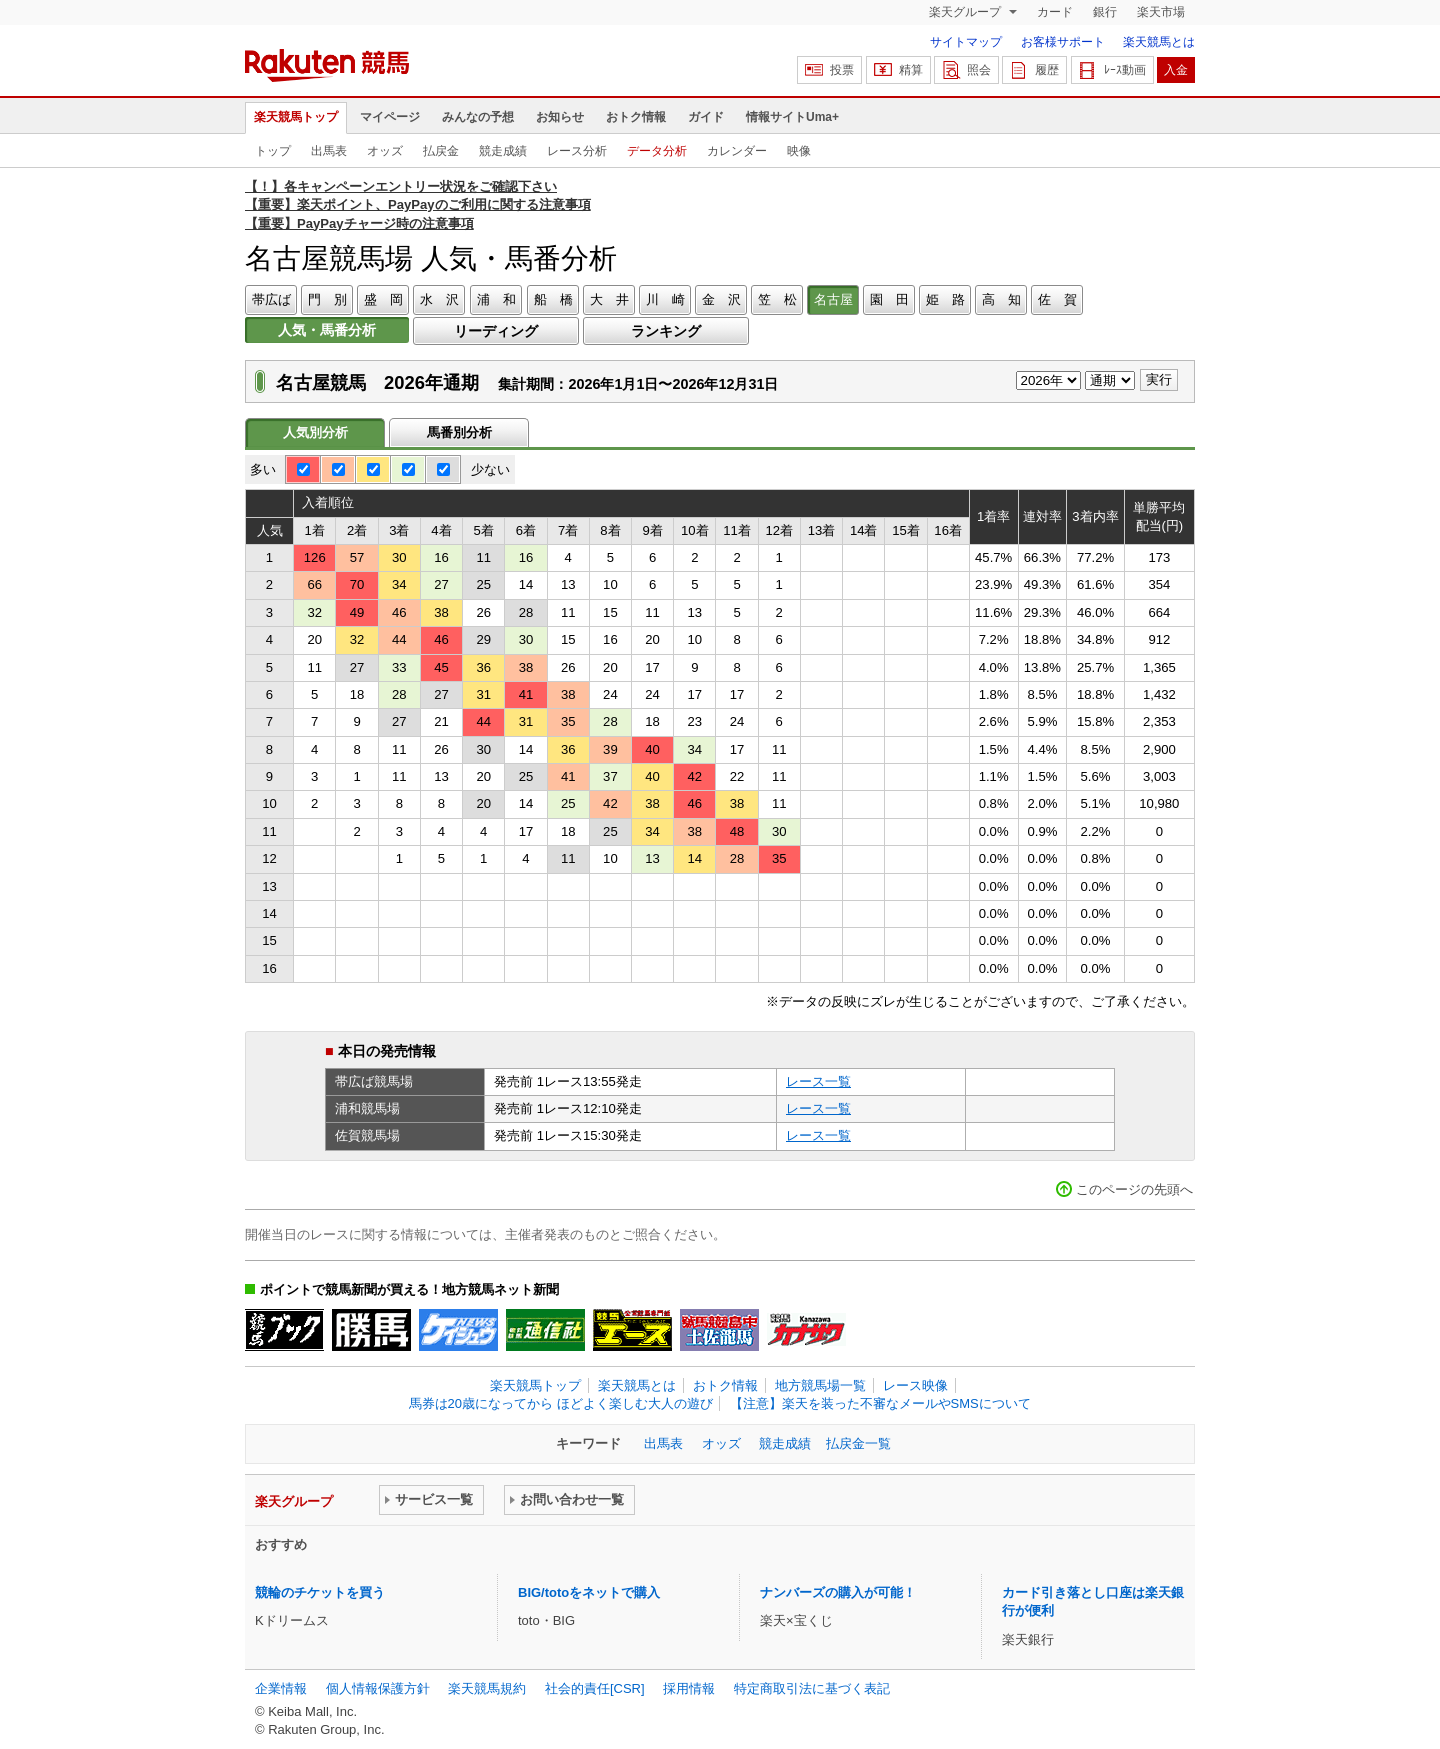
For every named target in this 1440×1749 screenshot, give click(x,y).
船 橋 (553, 299)
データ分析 (657, 151)
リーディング (496, 331)
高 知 (1001, 299)
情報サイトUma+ (792, 117)
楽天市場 (1161, 12)
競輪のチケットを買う (320, 1592)
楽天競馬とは (1159, 42)
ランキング (666, 331)
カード (1055, 12)
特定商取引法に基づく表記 (812, 1688)
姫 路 (945, 299)
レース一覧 (818, 1081)
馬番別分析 (459, 432)
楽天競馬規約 (487, 1688)
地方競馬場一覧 (820, 1385)
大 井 (609, 299)
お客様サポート (1063, 42)
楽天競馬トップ (296, 117)
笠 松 (777, 299)
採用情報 (689, 1688)
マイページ (390, 117)
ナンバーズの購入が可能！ (838, 1592)
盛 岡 (383, 299)
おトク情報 (636, 117)
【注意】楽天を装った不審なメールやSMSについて (880, 1403)
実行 (1159, 379)
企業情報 (281, 1688)
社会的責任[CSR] (595, 1688)
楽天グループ (966, 12)
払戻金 (441, 151)
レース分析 (577, 151)
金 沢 (721, 299)
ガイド (706, 117)
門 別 (327, 299)
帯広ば (271, 299)
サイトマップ (966, 42)
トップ (273, 151)
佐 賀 (1057, 299)
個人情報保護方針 (378, 1688)
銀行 (1105, 12)
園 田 (889, 299)
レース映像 (915, 1385)
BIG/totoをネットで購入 (589, 1592)
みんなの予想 (478, 117)
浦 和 (496, 299)
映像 (799, 151)
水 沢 (439, 299)
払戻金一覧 (858, 1443)
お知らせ (560, 117)
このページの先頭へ (1134, 1189)
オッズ (385, 151)
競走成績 (503, 151)
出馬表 (329, 151)
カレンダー (737, 151)
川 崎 (665, 299)
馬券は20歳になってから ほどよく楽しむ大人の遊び (561, 1403)
